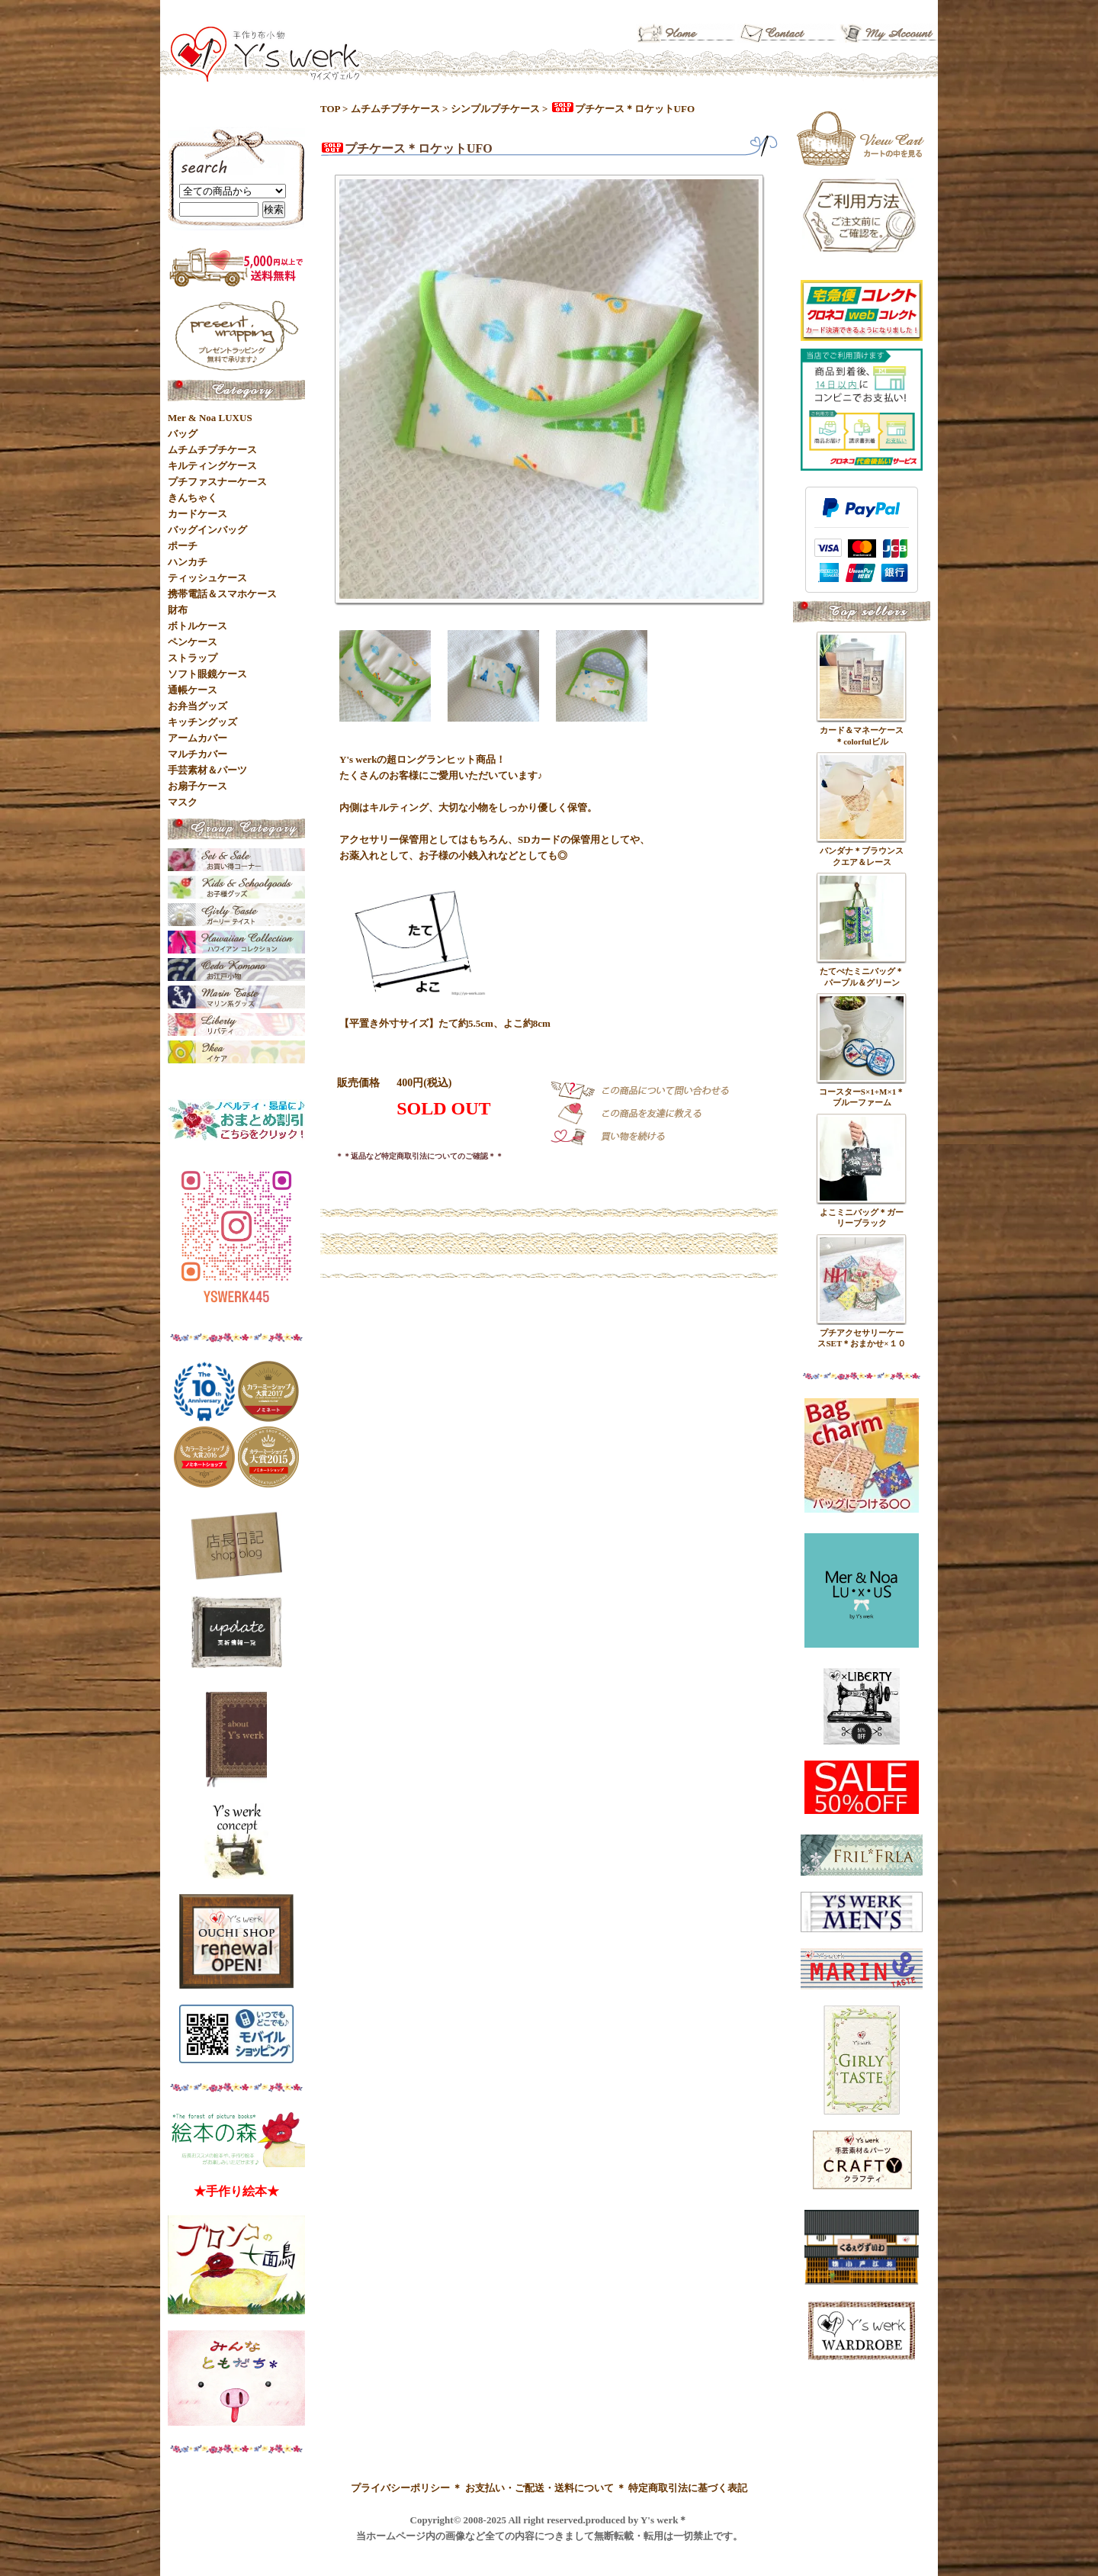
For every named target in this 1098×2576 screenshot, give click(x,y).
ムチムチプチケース (395, 108)
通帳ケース (192, 690)
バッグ (182, 433)
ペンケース (192, 642)
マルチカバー (197, 754)
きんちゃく (192, 497)
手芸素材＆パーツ (207, 770)
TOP (330, 108)
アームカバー (197, 738)
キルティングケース (212, 465)
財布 (178, 610)
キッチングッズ (202, 722)
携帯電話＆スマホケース (222, 594)
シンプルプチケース (495, 108)
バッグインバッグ (207, 529)
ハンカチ (187, 562)
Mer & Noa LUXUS (210, 417)
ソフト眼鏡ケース (207, 674)
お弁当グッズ (197, 706)
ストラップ (192, 658)
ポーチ (182, 546)
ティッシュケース (207, 578)
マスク (182, 802)
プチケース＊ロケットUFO (623, 108)
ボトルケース (197, 626)
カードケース (197, 513)
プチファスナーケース (217, 481)
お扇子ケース (197, 786)
